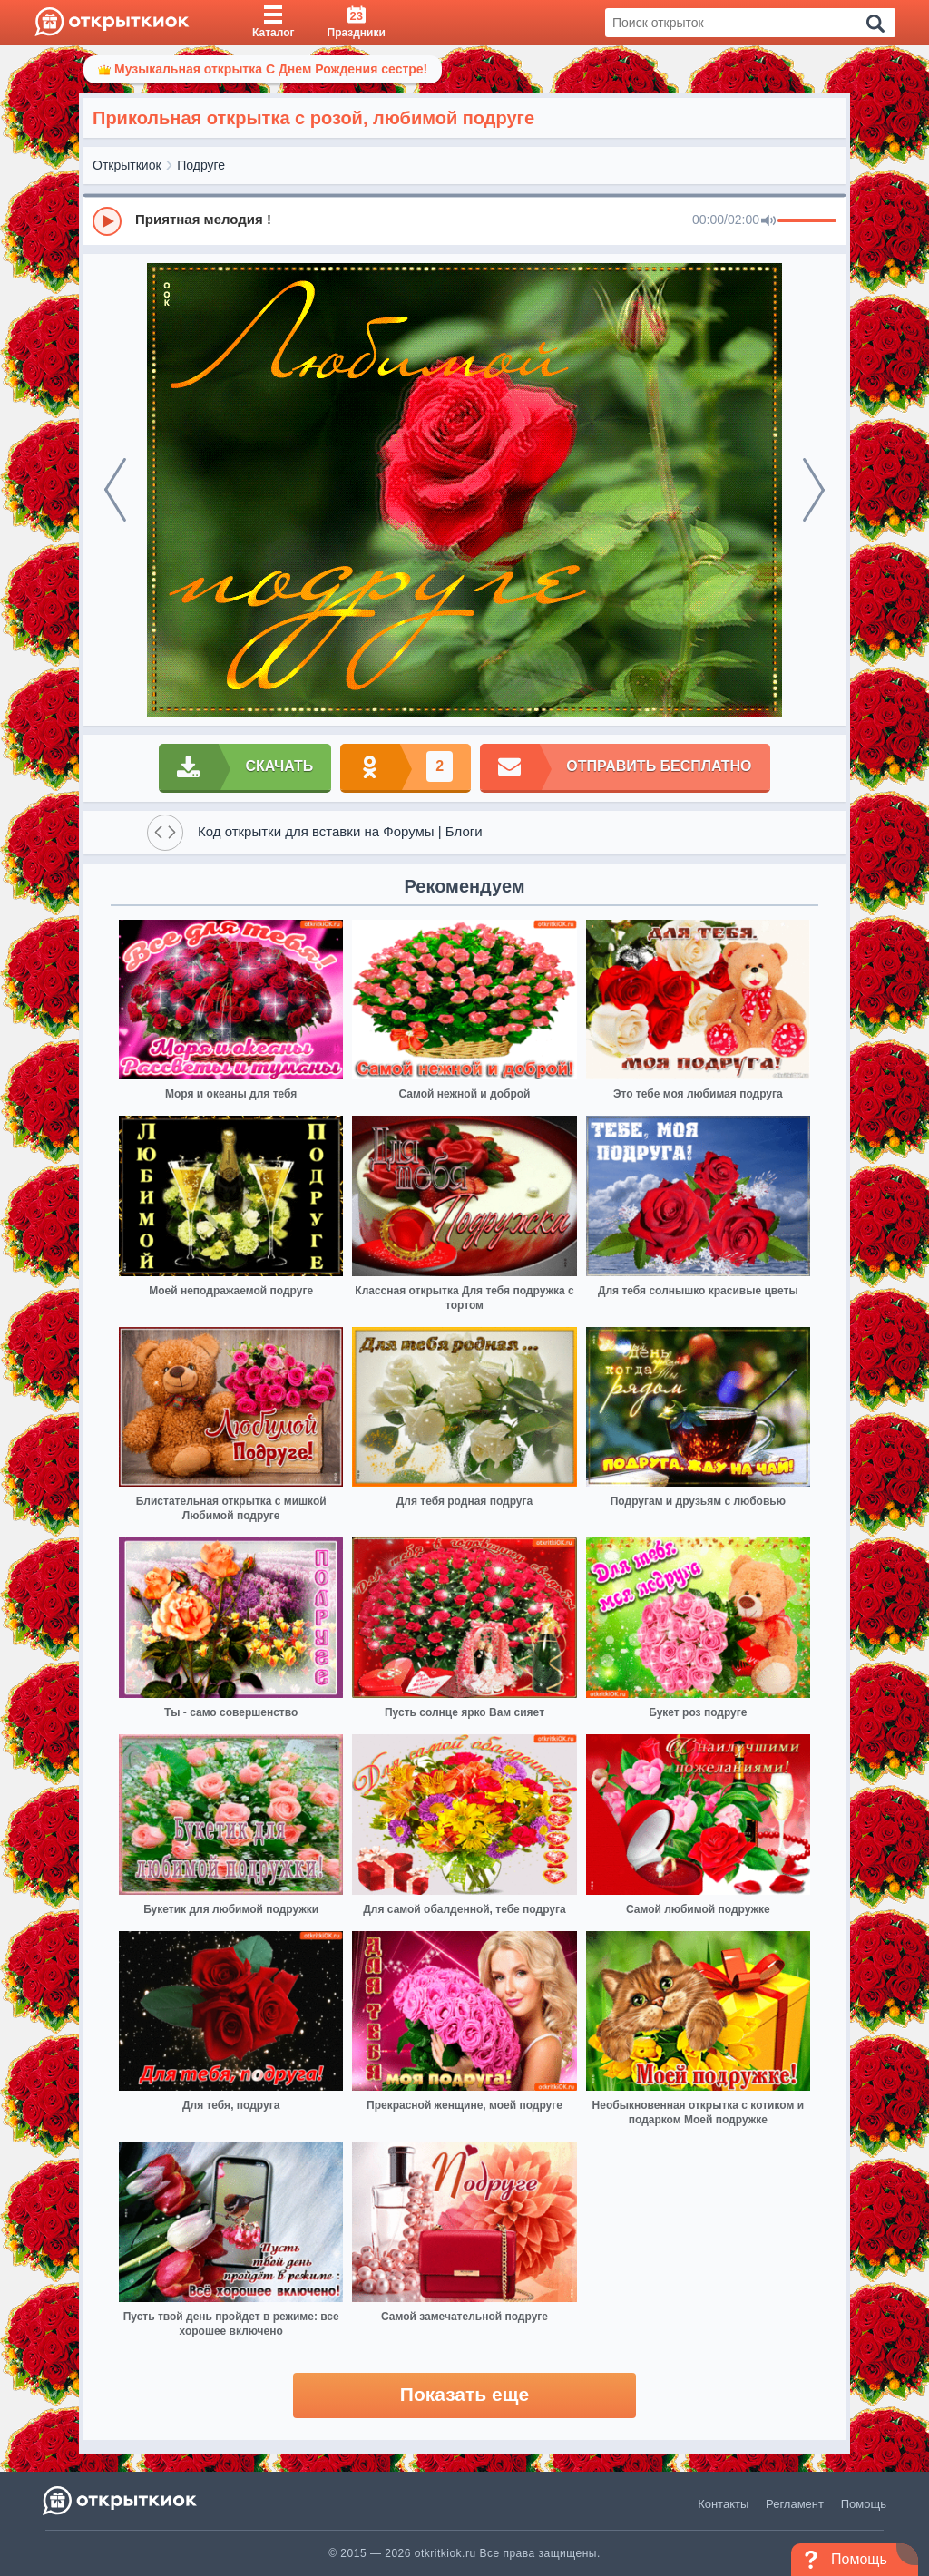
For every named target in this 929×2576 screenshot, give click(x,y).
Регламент (795, 2504)
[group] (464, 220)
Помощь (863, 2504)
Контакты (723, 2504)
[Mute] (768, 221)
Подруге (201, 165)
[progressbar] (806, 221)
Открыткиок (127, 165)
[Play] (107, 221)
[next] (814, 490)
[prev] (115, 490)
